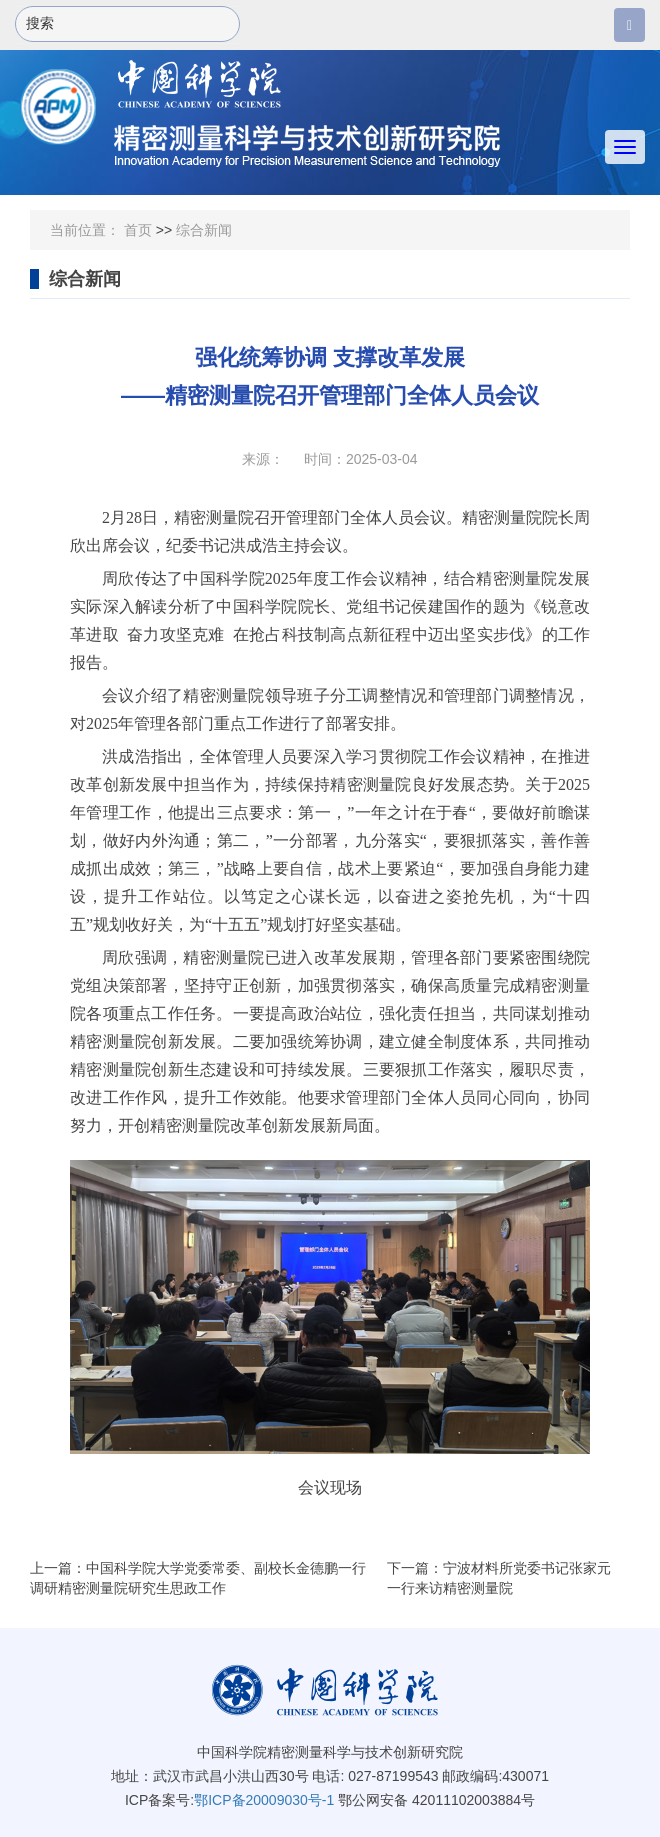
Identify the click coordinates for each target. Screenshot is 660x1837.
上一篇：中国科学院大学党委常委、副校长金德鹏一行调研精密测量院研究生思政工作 (198, 1578)
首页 (138, 230)
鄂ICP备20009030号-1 (264, 1800)
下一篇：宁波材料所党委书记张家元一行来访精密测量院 (499, 1578)
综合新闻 (204, 230)
